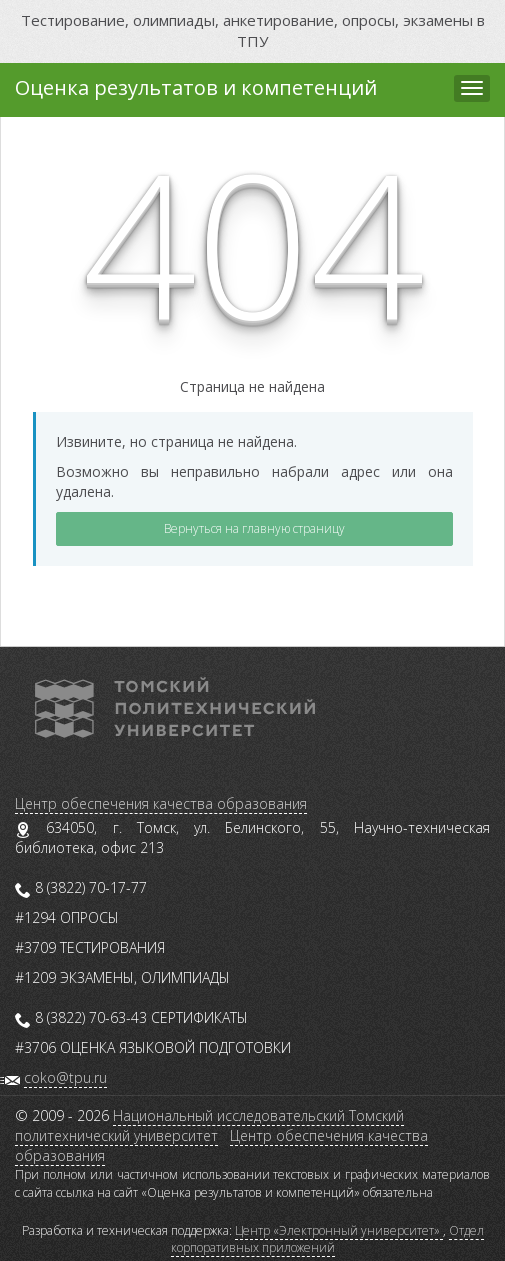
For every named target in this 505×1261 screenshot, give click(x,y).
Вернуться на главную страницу (254, 528)
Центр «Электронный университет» (339, 1230)
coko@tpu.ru (65, 1077)
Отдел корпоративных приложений (327, 1239)
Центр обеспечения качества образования (161, 803)
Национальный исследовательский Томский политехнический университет (209, 1125)
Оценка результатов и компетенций (196, 87)
